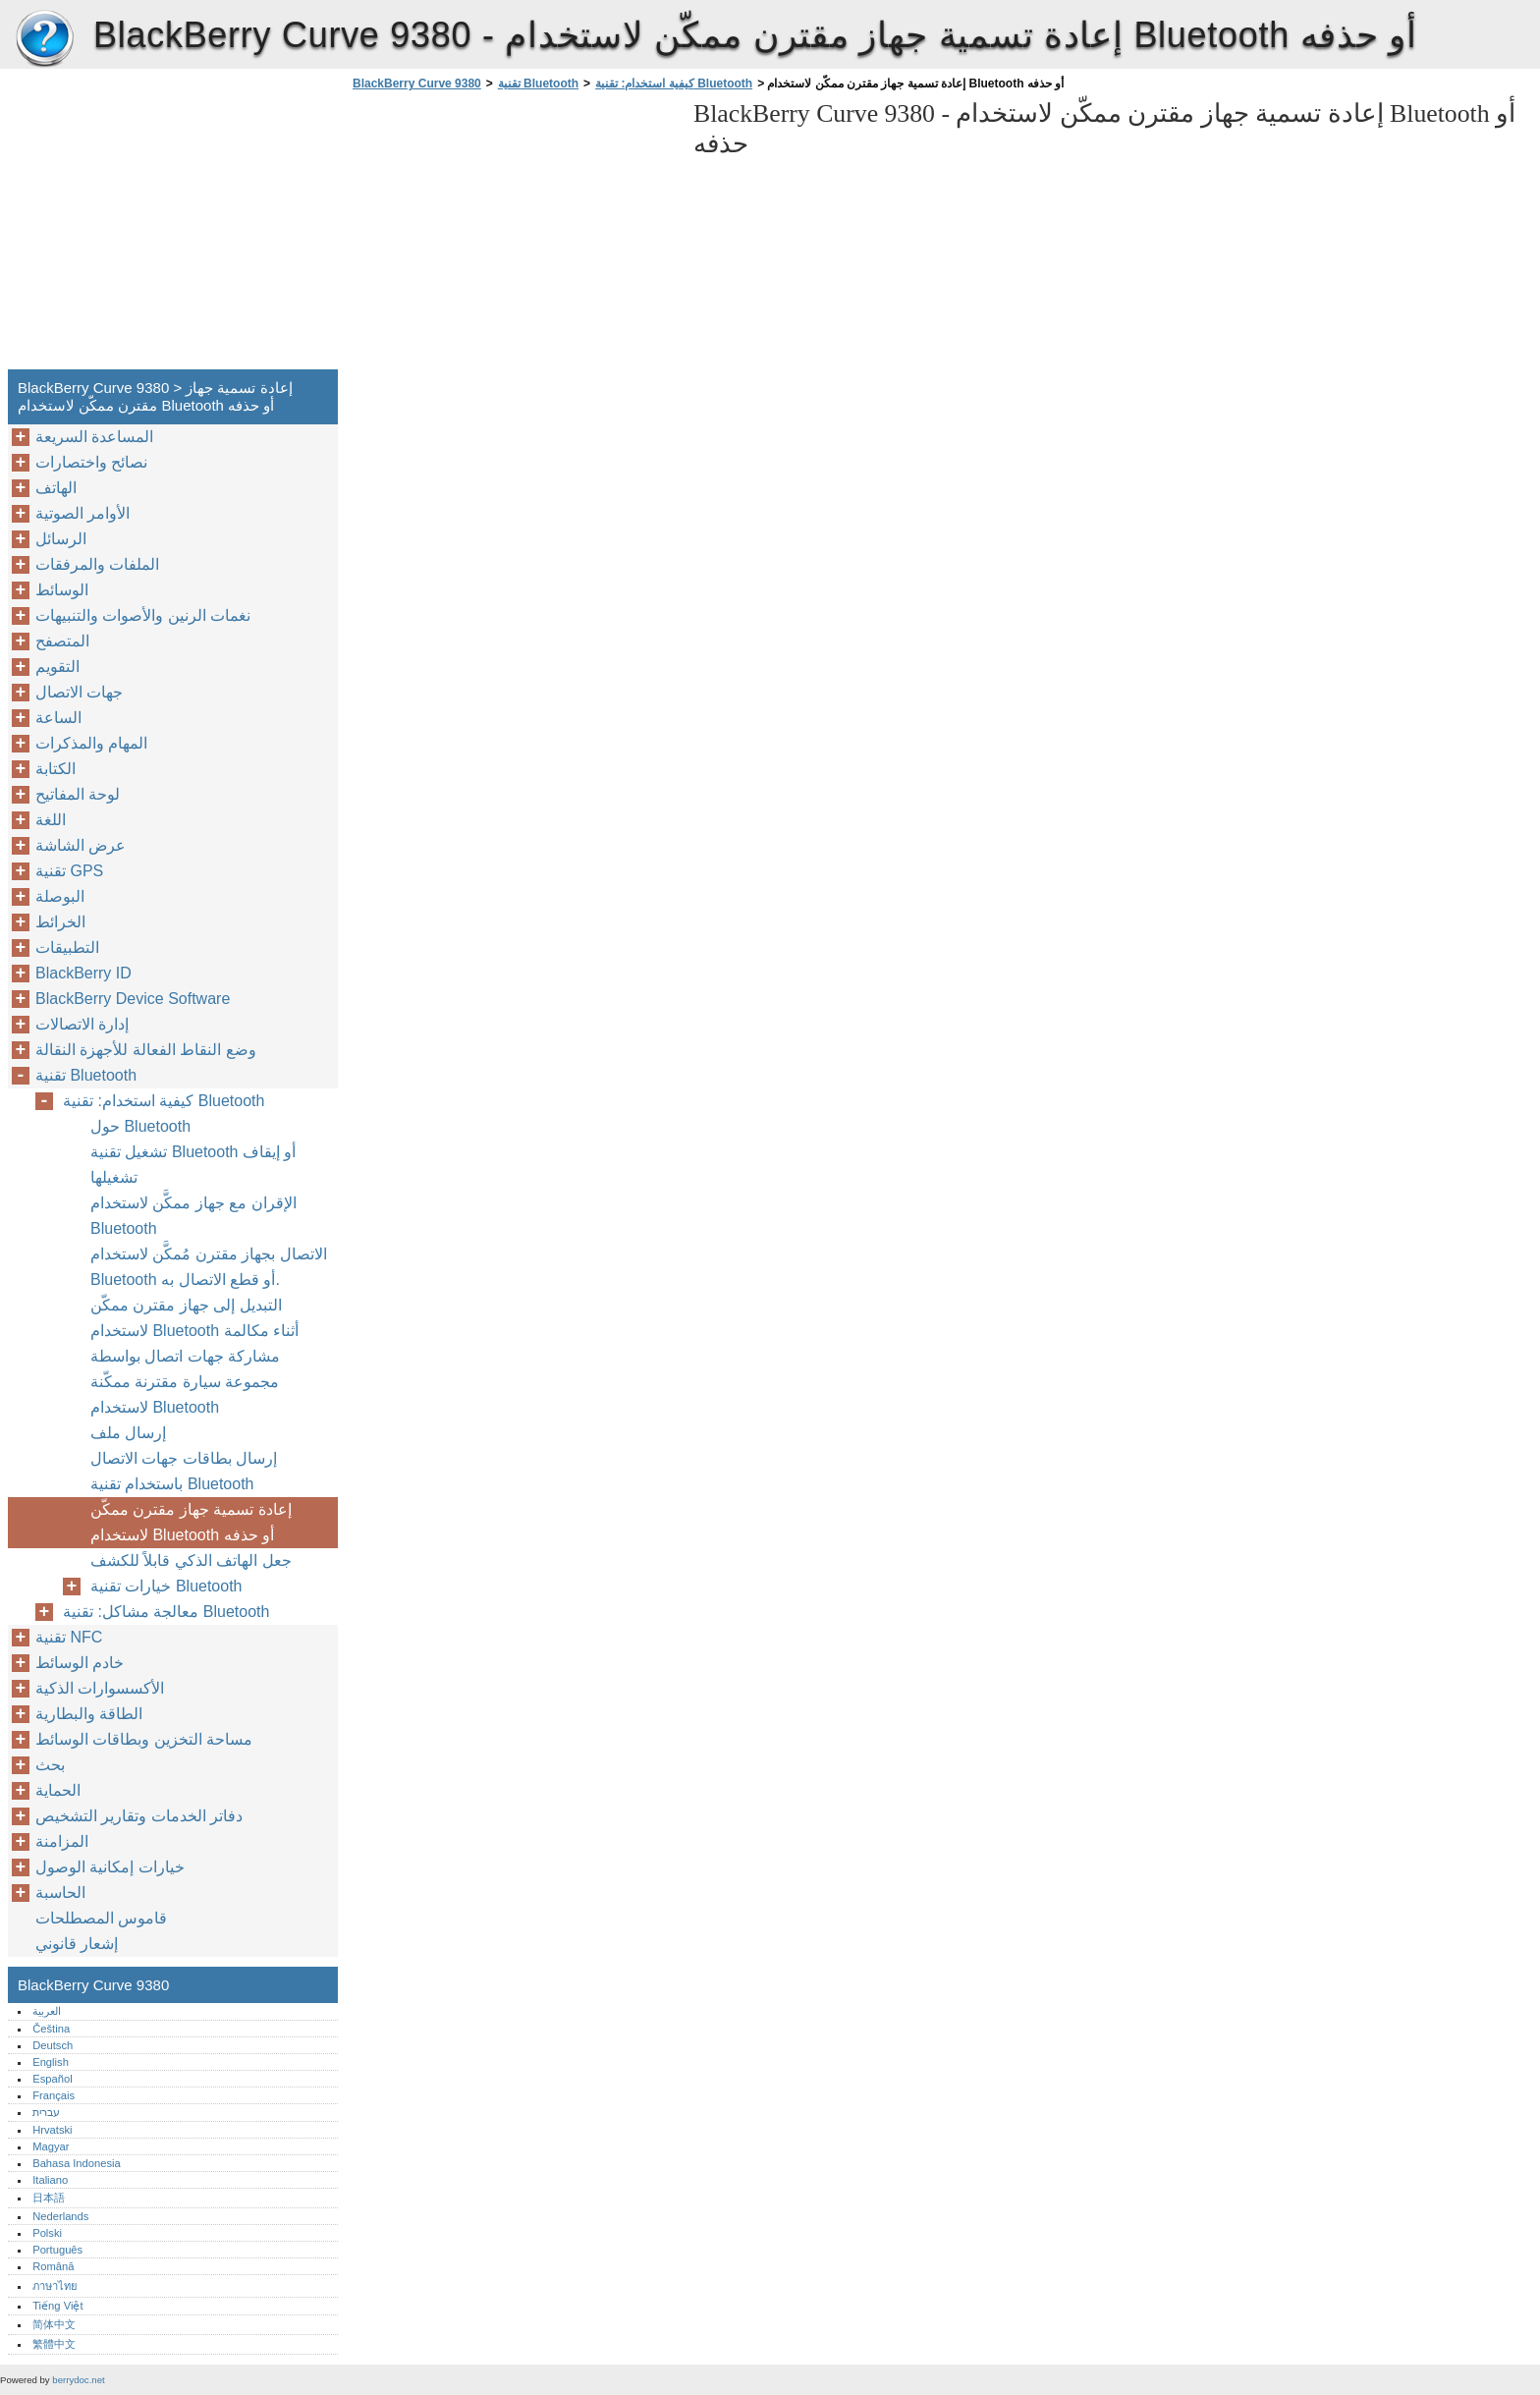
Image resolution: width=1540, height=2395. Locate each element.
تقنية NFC (68, 1637)
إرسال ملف (128, 1432)
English (50, 2062)
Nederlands (60, 2216)
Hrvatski (52, 2130)
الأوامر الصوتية (82, 513)
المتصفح (62, 641)
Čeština (51, 2028)
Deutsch (52, 2045)
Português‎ (57, 2250)
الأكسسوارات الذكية (99, 1688)
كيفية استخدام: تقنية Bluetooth (673, 83)
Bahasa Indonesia (76, 2163)
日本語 (48, 2197)
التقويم (57, 666)
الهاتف (56, 487)
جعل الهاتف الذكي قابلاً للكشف (191, 1560)
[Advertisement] (513, 235)
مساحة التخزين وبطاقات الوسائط (143, 1739)
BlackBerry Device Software (132, 998)
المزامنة (61, 1841)
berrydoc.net (78, 2379)
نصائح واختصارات (91, 462)
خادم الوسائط (79, 1662)
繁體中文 (54, 2344)
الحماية (58, 1790)
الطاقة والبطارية (88, 1713)
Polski (47, 2233)
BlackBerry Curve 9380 (44, 39)
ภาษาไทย (55, 2286)
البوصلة (59, 896)
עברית (46, 2112)
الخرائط (60, 922)
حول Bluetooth (140, 1126)
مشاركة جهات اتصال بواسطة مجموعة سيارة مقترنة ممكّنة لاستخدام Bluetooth (185, 1382)
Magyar (50, 2146)
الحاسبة (60, 1892)
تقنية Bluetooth (538, 83)
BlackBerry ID (83, 973)
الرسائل (60, 538)
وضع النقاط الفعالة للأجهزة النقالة (145, 1049)
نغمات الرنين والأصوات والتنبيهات (142, 615)
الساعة (58, 717)
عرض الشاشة (80, 845)
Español (52, 2079)
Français (53, 2095)
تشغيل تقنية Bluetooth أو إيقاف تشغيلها (193, 1164)
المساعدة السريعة (94, 436)
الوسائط (61, 590)
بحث (50, 1764)
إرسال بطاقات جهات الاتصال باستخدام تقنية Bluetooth (183, 1471)
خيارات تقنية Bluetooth (166, 1586)
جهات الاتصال (79, 692)
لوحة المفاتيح (77, 794)
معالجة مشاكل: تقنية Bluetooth (166, 1611)
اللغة (50, 819)
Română (53, 2266)
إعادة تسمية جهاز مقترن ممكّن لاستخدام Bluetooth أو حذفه (191, 1522)
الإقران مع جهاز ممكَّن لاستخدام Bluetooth (193, 1216)
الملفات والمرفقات (97, 564)
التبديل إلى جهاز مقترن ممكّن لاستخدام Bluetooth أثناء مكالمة (194, 1318)
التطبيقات (67, 947)
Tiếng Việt (57, 2305)
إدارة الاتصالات (82, 1024)
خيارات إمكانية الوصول (110, 1867)
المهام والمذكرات (91, 743)
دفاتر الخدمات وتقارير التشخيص (139, 1816)
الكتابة (55, 768)
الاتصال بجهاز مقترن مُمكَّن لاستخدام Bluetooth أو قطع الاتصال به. (208, 1267)
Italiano (50, 2180)
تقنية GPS (69, 871)
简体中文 (54, 2324)
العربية (46, 2011)
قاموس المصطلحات (101, 1918)
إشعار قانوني (76, 1943)
